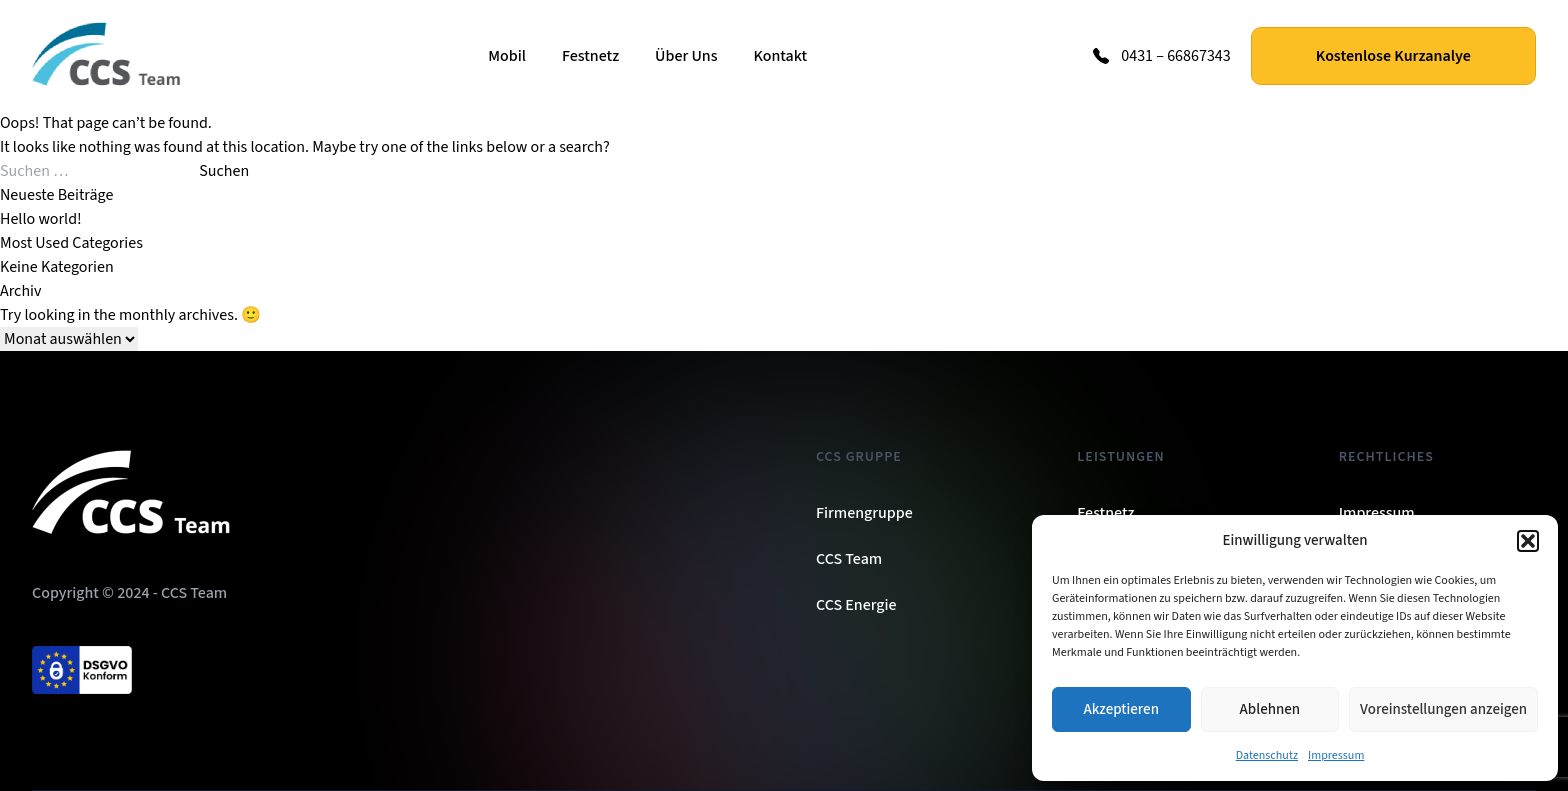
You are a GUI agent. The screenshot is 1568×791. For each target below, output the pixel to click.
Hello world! (41, 219)
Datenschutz (1267, 755)
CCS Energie (856, 605)
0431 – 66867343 (1176, 56)
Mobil (507, 56)
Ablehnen (1270, 709)
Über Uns (686, 56)
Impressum (1336, 755)
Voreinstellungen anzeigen (1443, 709)
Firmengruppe (864, 513)
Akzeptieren (1121, 709)
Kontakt (780, 56)
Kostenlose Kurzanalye (1393, 56)
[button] (1528, 541)
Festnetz (590, 56)
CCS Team (849, 559)
